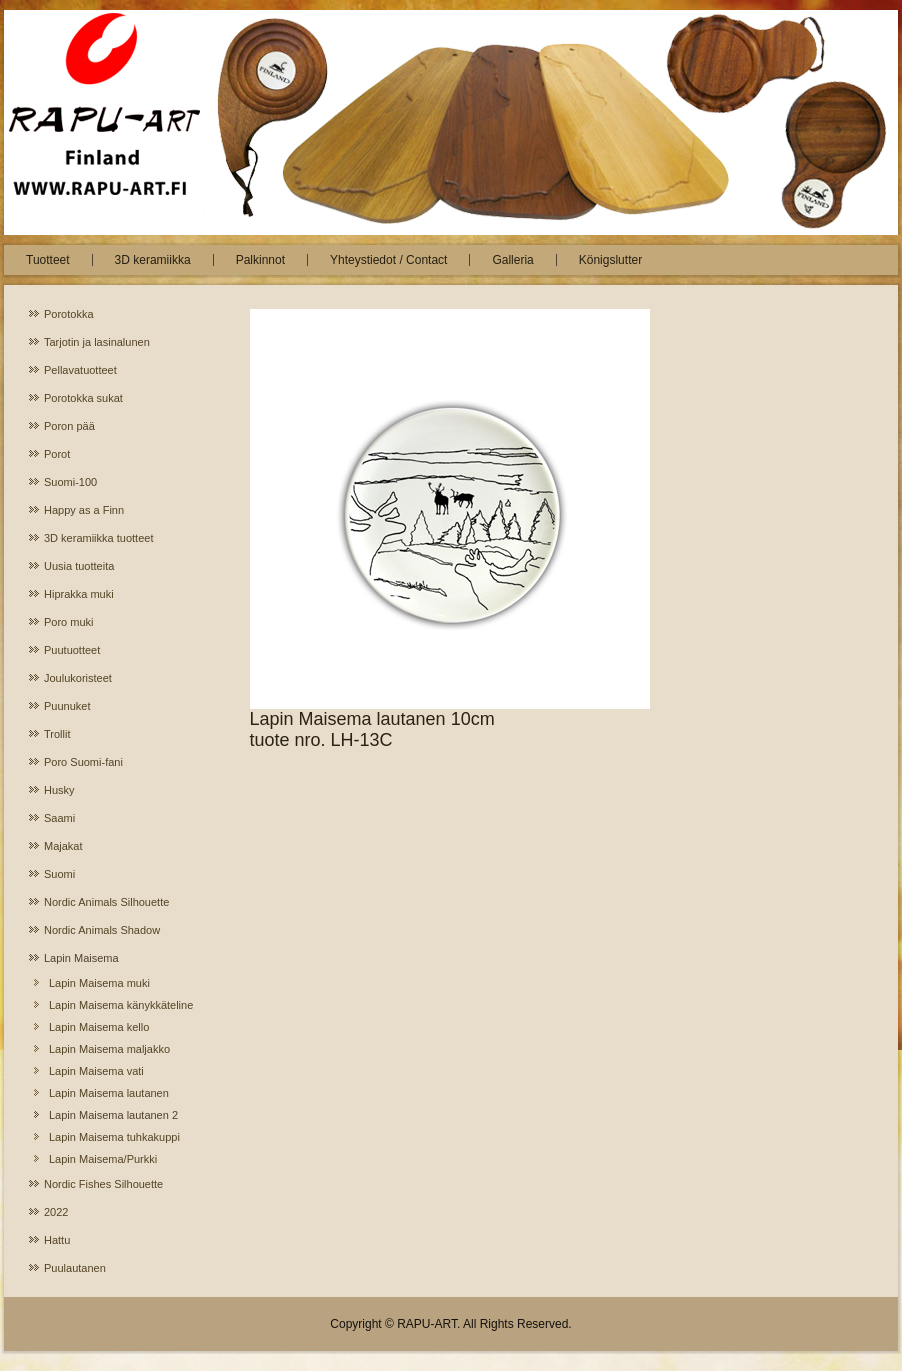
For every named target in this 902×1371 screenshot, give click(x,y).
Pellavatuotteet (80, 370)
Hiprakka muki (79, 594)
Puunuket (67, 706)
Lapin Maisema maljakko (109, 1049)
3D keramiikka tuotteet (98, 538)
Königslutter (610, 260)
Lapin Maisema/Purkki (103, 1159)
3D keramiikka (153, 260)
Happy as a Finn (84, 510)
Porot (57, 454)
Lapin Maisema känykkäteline (121, 1005)
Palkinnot (260, 260)
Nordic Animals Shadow (102, 930)
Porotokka (69, 314)
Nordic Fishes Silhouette (103, 1184)
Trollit (57, 734)
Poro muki (69, 622)
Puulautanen (75, 1268)
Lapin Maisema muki (99, 983)
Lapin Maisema (81, 958)
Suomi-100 (70, 482)
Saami (59, 818)
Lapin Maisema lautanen (109, 1093)
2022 (56, 1212)
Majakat (63, 846)
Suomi (59, 874)
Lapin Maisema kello (99, 1027)
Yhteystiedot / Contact (388, 260)
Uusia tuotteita (79, 566)
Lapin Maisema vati (96, 1071)
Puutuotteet (72, 650)
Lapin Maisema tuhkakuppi (114, 1137)
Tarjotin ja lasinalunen (97, 342)
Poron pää (69, 426)
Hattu (57, 1240)
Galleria (512, 260)
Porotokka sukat (83, 398)
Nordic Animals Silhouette (106, 902)
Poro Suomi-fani (83, 762)
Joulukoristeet (78, 678)
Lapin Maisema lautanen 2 (113, 1115)
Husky (59, 790)
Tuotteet (48, 260)
